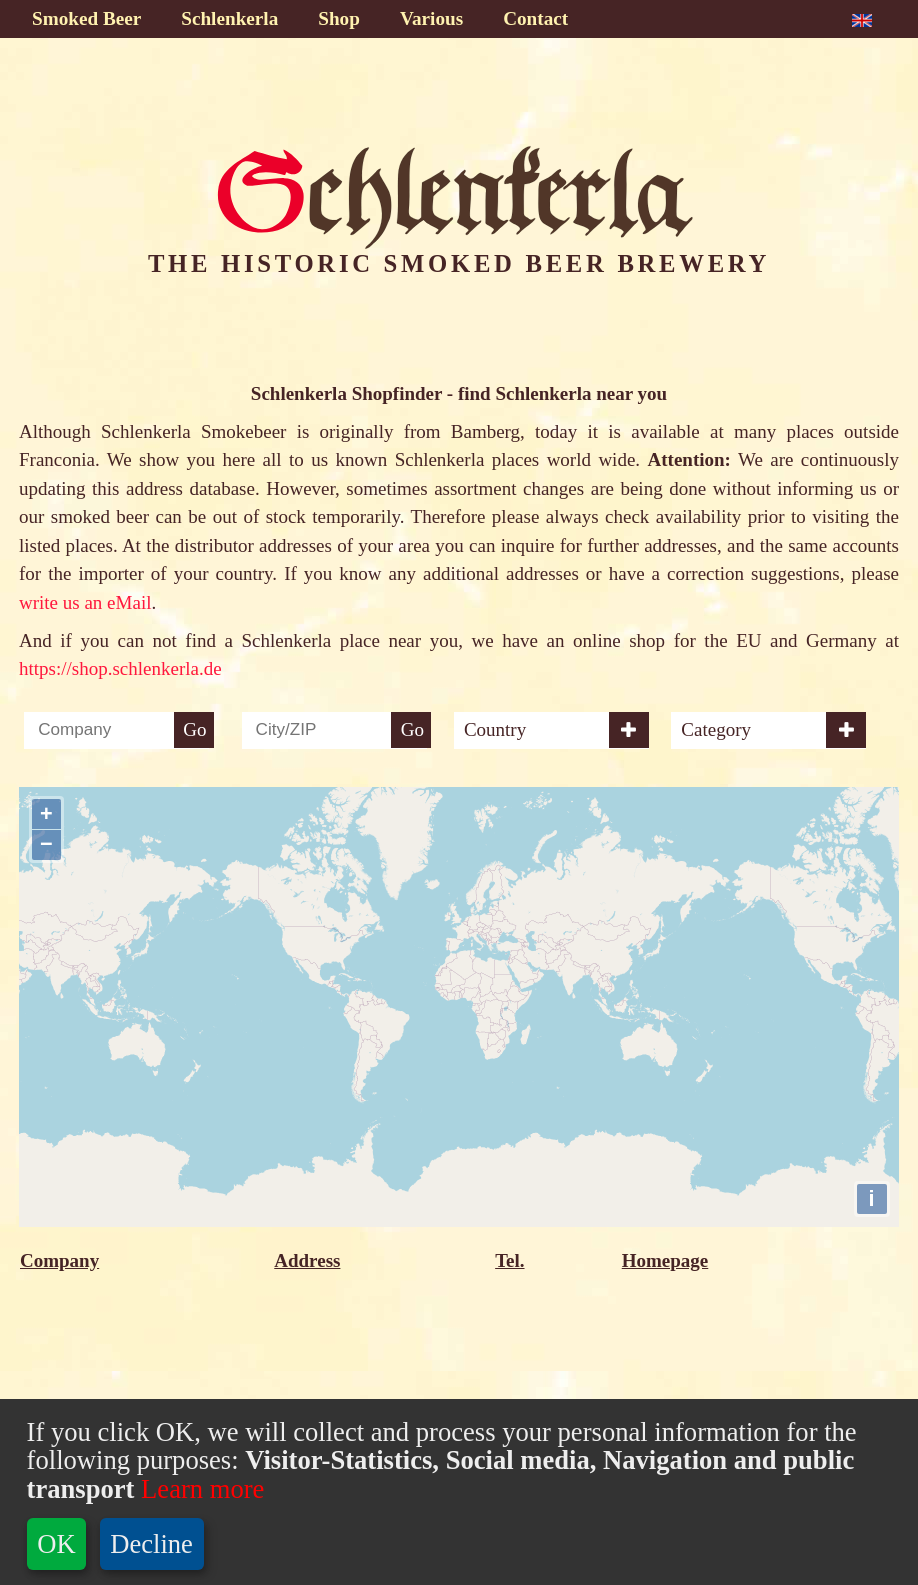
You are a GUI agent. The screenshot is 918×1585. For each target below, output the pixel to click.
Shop (339, 18)
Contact (535, 18)
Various (431, 18)
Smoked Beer (86, 18)
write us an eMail (85, 602)
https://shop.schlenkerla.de (120, 668)
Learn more (199, 1489)
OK (56, 1544)
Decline (151, 1544)
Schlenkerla (229, 18)
